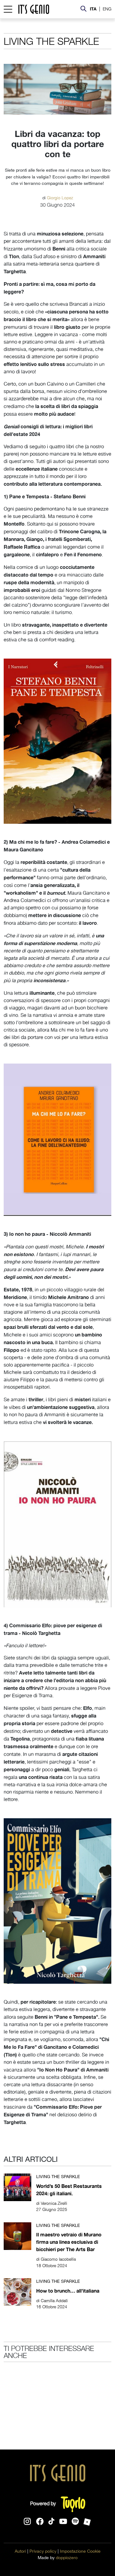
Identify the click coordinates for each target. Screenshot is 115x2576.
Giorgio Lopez (60, 197)
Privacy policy (42, 2551)
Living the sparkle (51, 41)
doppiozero (67, 2557)
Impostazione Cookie (80, 2551)
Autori (20, 2551)
